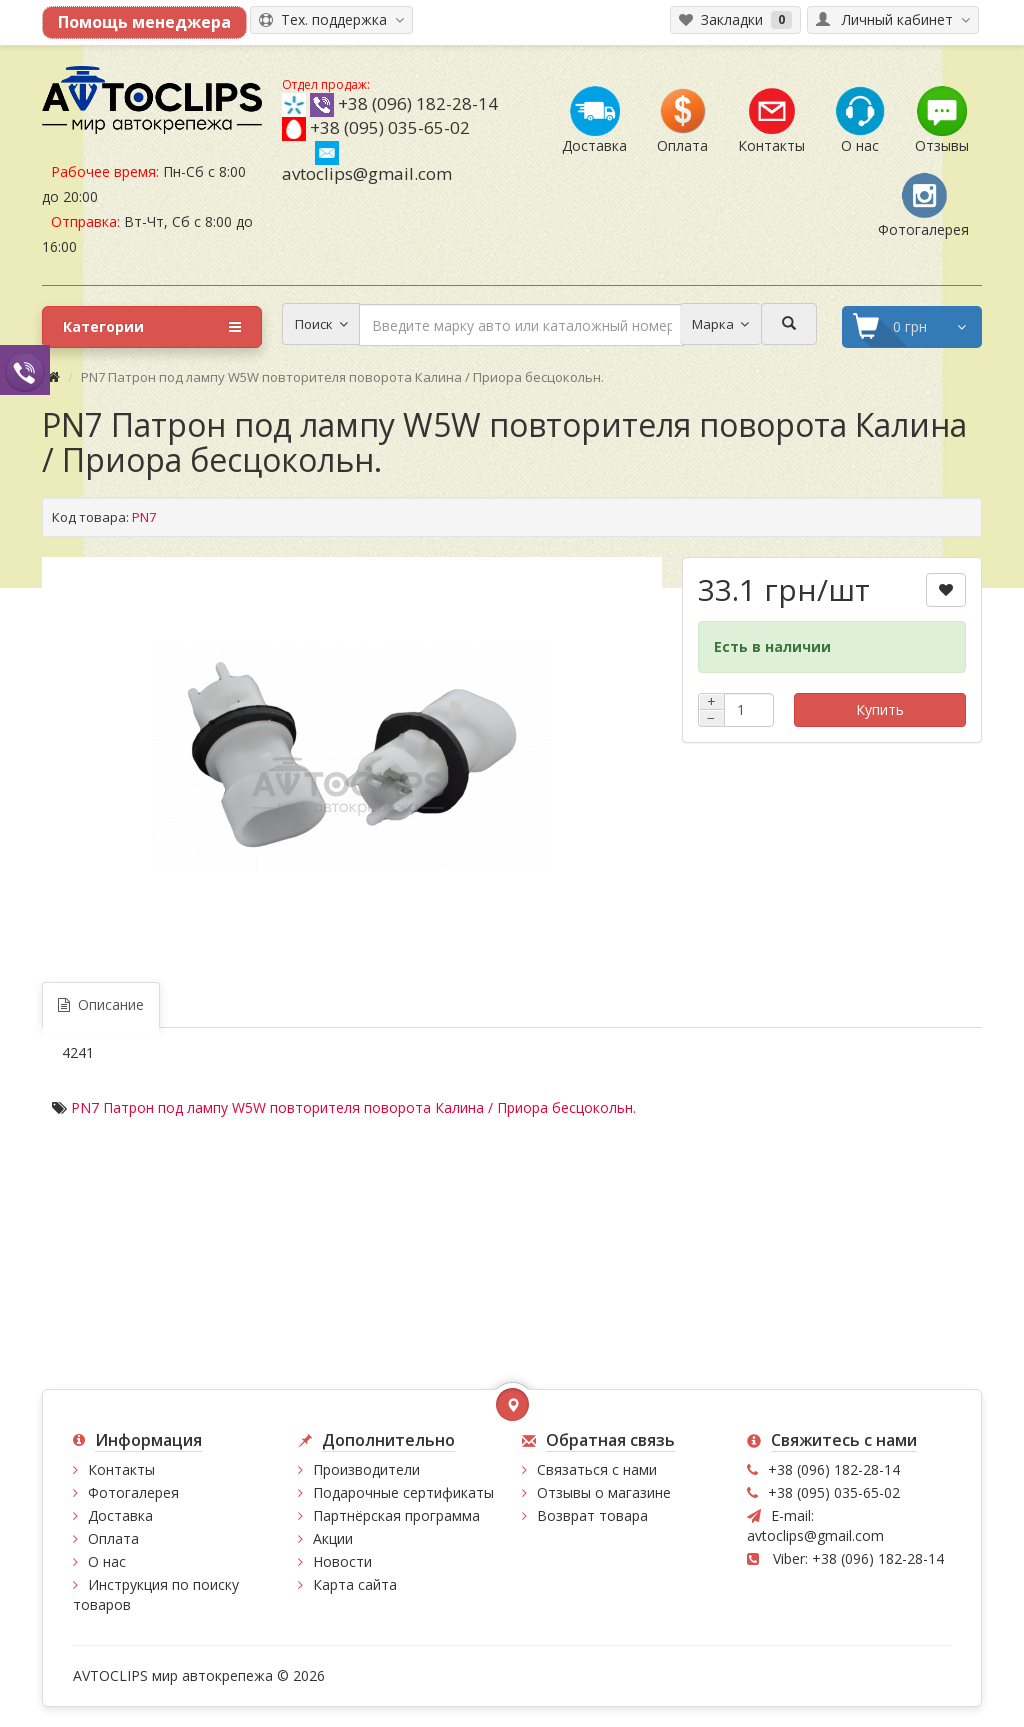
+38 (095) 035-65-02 (390, 127)
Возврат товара (592, 1515)
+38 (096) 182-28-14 (418, 103)
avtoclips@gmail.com (367, 163)
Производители (366, 1469)
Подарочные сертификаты (403, 1492)
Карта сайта (355, 1584)
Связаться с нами (597, 1469)
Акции (333, 1538)
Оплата (113, 1538)
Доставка (120, 1515)
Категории (152, 327)
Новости (342, 1561)
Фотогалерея (133, 1492)
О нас (107, 1561)
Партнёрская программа (396, 1515)
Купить (880, 709)
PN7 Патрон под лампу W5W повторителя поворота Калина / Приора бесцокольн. (353, 1107)
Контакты (121, 1469)
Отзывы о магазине (604, 1492)
